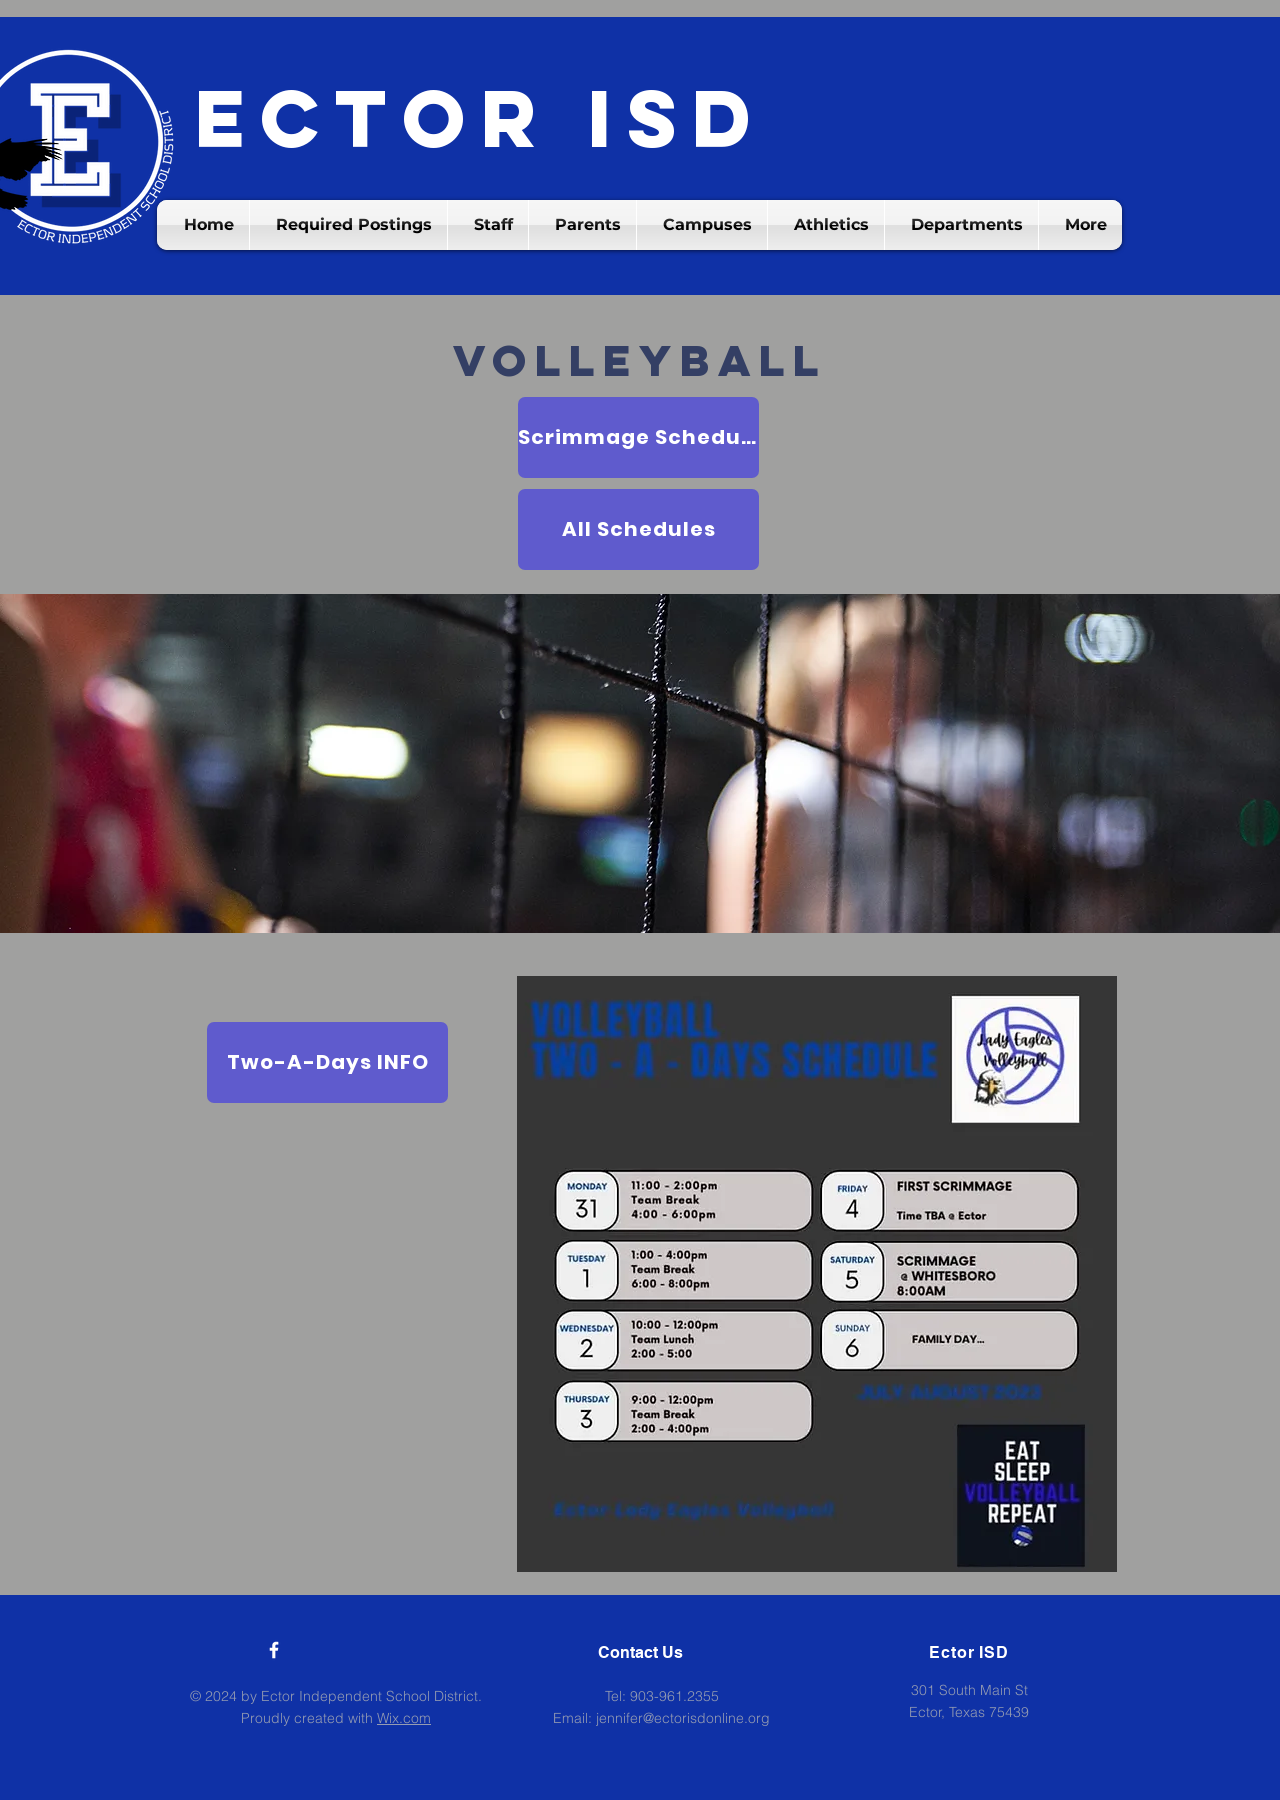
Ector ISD (480, 118)
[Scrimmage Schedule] (638, 437)
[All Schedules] (638, 529)
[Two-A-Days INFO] (327, 1062)
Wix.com (404, 1718)
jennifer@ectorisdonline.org (683, 1718)
